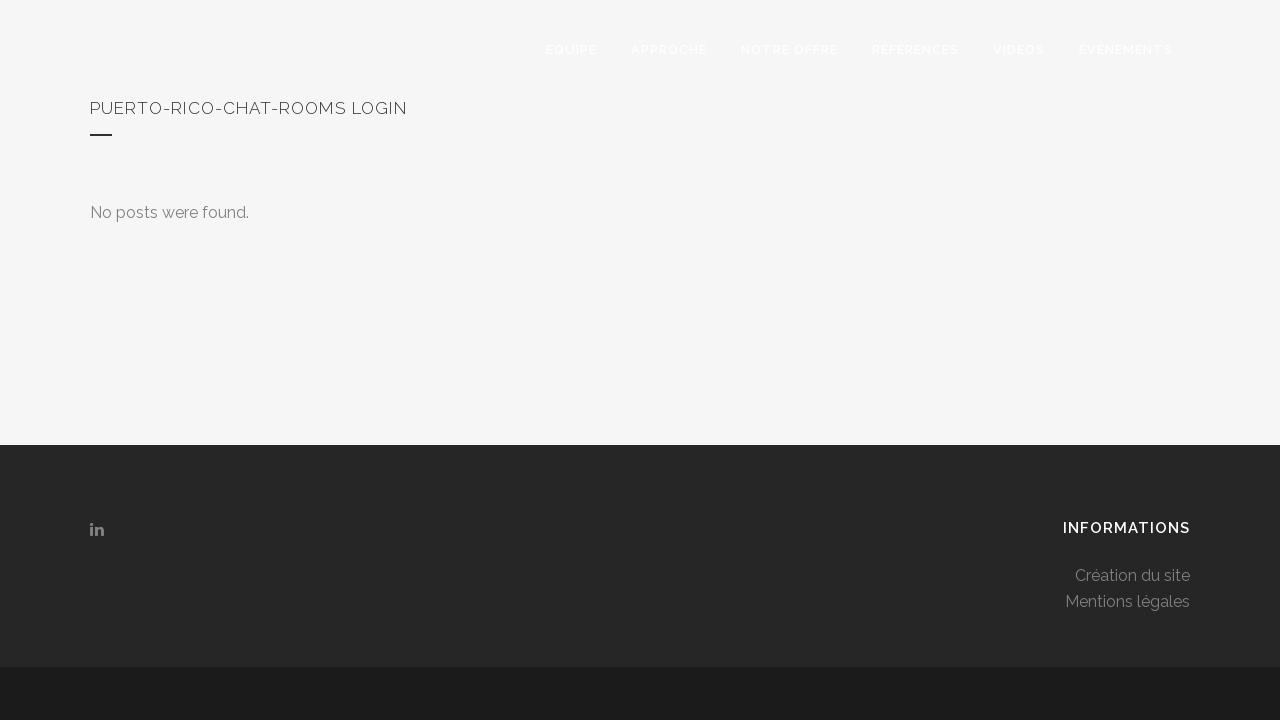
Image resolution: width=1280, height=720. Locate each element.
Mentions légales (1127, 382)
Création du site (1132, 356)
